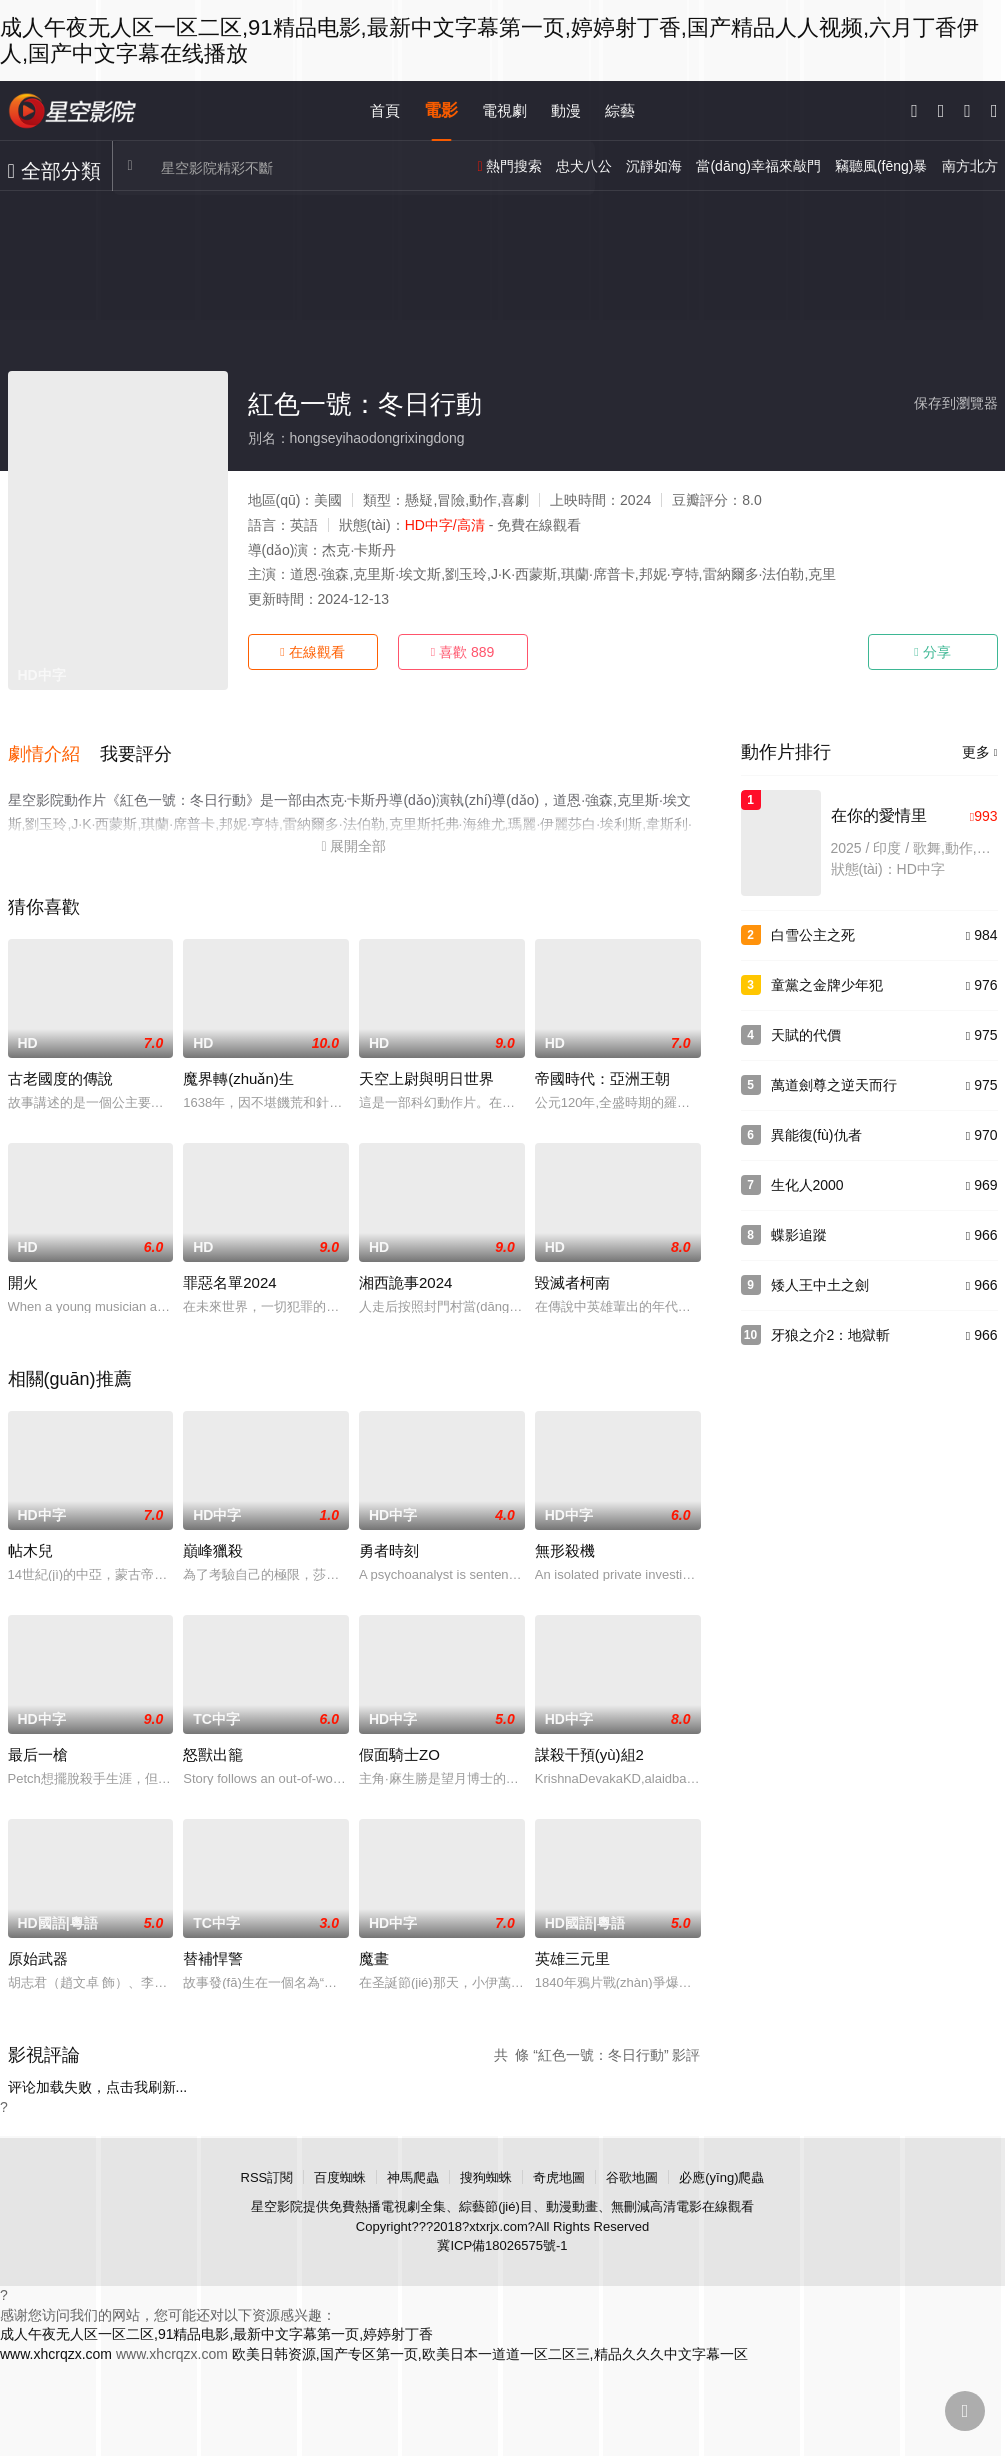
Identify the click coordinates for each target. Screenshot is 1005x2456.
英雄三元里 (572, 1950)
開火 (23, 1274)
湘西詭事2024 (405, 1274)
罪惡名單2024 (229, 1274)
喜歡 (463, 652)
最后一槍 (38, 1746)
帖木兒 (30, 1542)
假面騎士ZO (399, 1746)
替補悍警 (213, 1950)
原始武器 (38, 1950)
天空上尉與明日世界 (426, 1070)
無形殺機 (565, 1542)
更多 (980, 752)
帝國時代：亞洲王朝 (602, 1070)
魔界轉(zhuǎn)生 (238, 1070)
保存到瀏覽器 (956, 403)
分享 (932, 652)
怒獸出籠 (213, 1746)
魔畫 (374, 1950)
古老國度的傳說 (60, 1070)
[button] (54, 750)
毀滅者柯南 (572, 1274)
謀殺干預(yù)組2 (589, 1746)
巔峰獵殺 (213, 1542)
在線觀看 (312, 652)
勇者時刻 (389, 1542)
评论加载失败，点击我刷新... (98, 2079)
